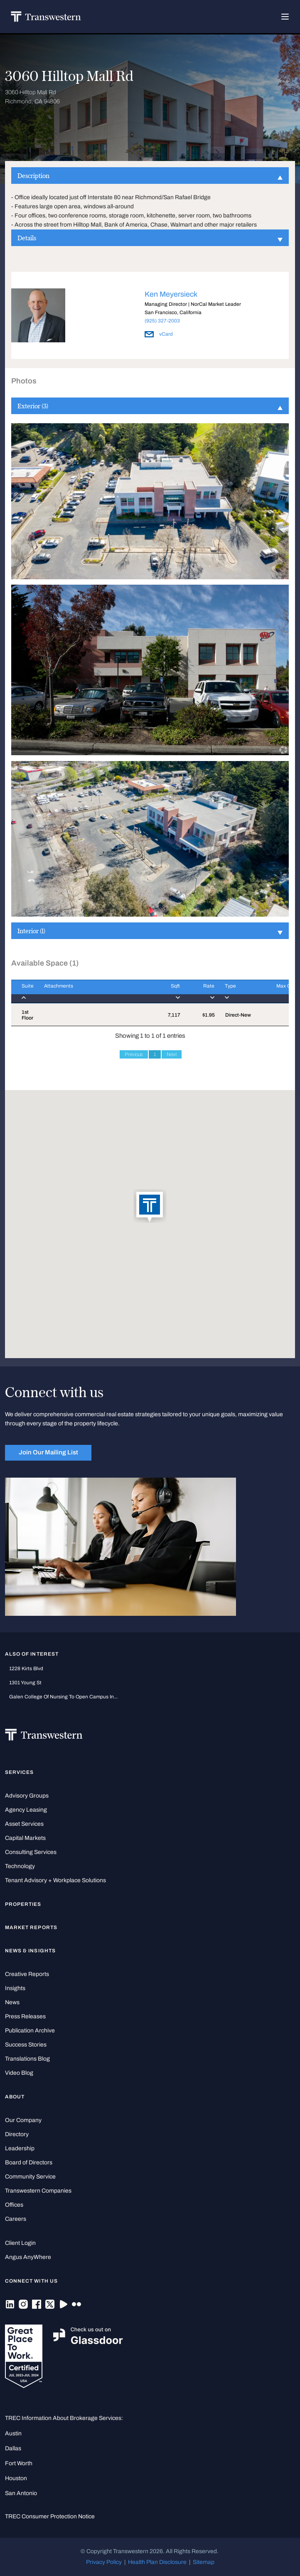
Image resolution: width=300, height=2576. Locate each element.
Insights (15, 1988)
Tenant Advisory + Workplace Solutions (55, 1880)
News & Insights (30, 1951)
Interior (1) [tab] (150, 931)
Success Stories (26, 2045)
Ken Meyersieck (171, 294)
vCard (159, 334)
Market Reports (31, 1927)
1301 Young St (25, 1683)
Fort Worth (18, 2463)
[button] (150, 1206)
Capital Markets (25, 1838)
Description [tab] (150, 176)
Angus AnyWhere (28, 2257)
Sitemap (203, 2562)
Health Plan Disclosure (157, 2562)
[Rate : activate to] (197, 991)
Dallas (13, 2448)
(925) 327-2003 (162, 321)
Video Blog (19, 2073)
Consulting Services (31, 1852)
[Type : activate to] (236, 991)
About (15, 2097)
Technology (20, 1866)
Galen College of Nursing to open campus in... (63, 1697)
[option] (150, 317)
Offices (14, 2205)
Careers (15, 2219)
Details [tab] (150, 238)
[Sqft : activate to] (167, 991)
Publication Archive (30, 2030)
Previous (134, 1054)
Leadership (19, 2148)
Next (172, 1054)
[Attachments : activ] (94, 991)
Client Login (20, 2243)
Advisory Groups (27, 1796)
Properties (23, 1904)
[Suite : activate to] (22, 991)
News (12, 2002)
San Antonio (21, 2493)
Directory (17, 2134)
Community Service (30, 2177)
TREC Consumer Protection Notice (50, 2516)
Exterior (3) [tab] (150, 406)
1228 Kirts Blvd (26, 1668)
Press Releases (25, 2016)
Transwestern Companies (38, 2191)
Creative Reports (27, 1974)
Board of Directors (28, 2162)
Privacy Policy (104, 2562)
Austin (13, 2433)
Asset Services (24, 1824)
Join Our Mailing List (48, 1452)
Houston (16, 2478)
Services (19, 1772)
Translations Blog (27, 2059)
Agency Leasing (26, 1810)
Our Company (23, 2120)
